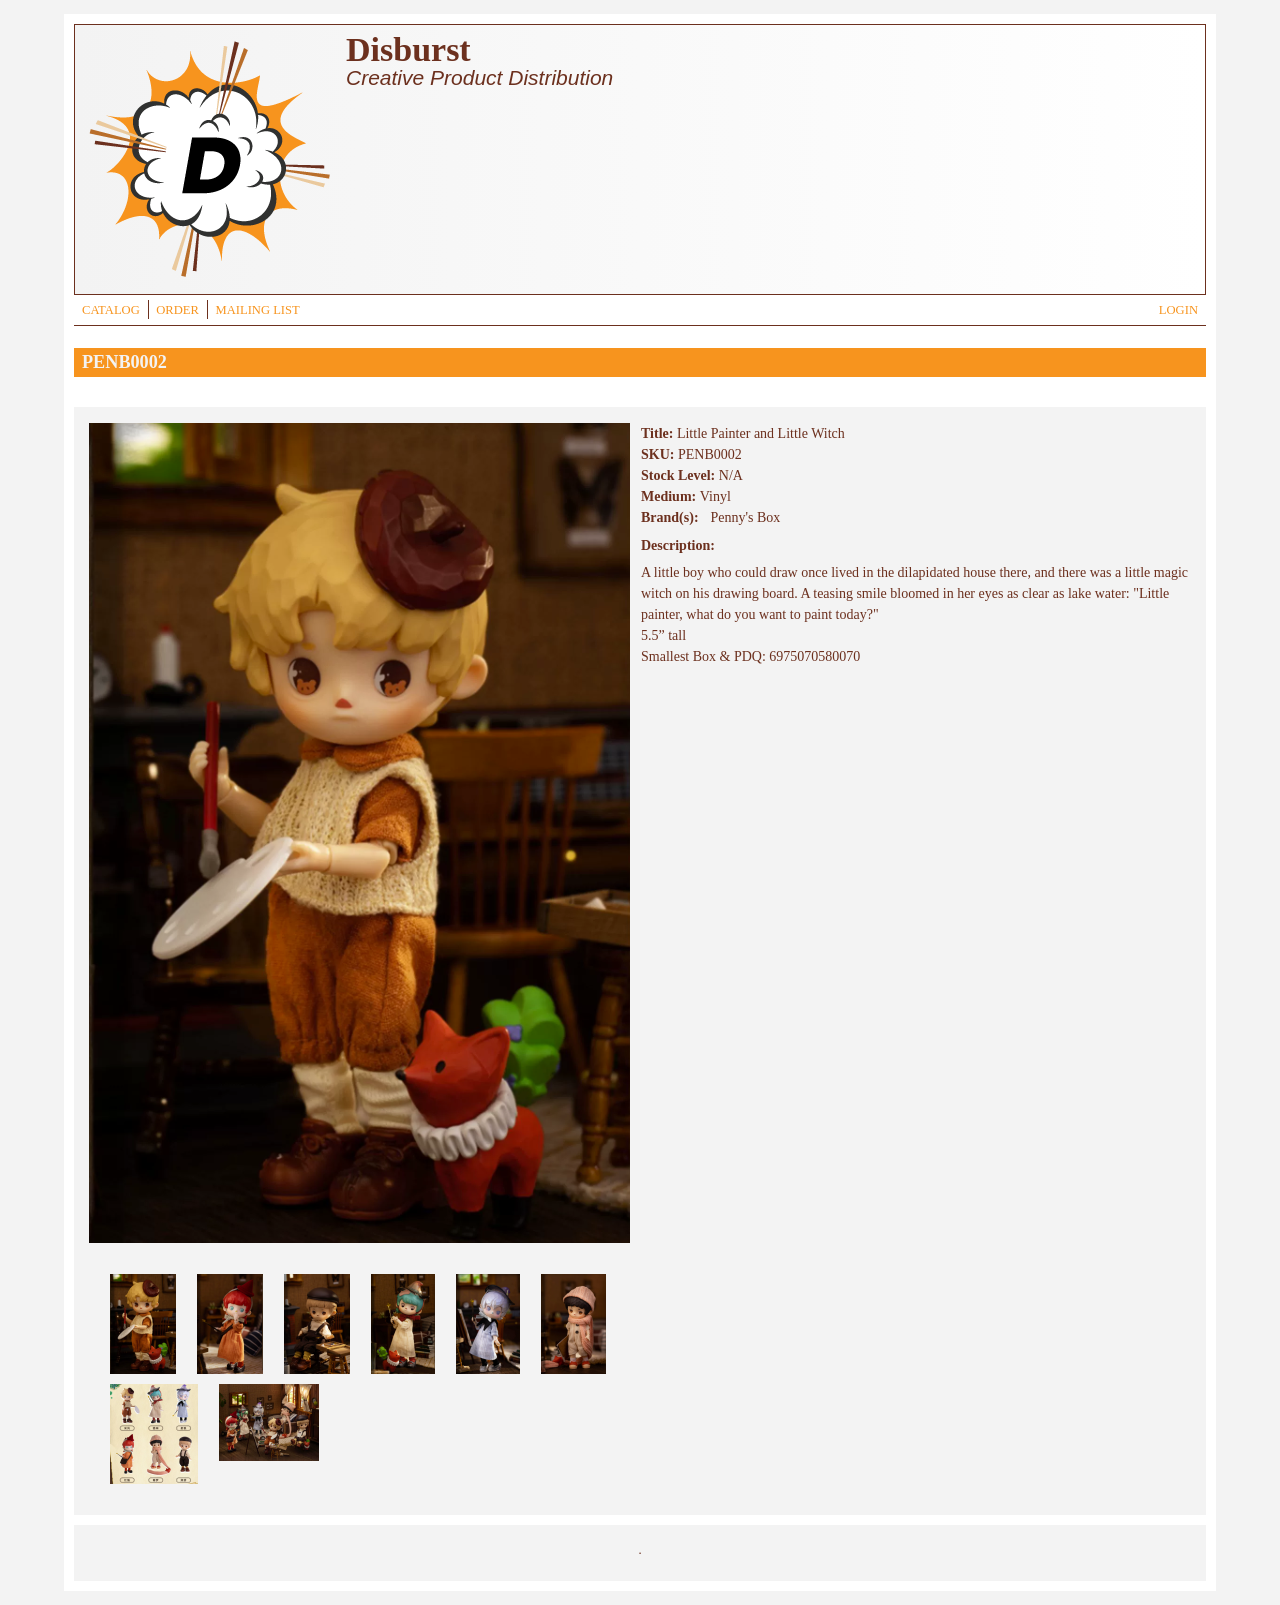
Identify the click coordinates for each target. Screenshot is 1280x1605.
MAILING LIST (257, 310)
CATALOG (111, 310)
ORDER (177, 310)
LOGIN (1178, 310)
